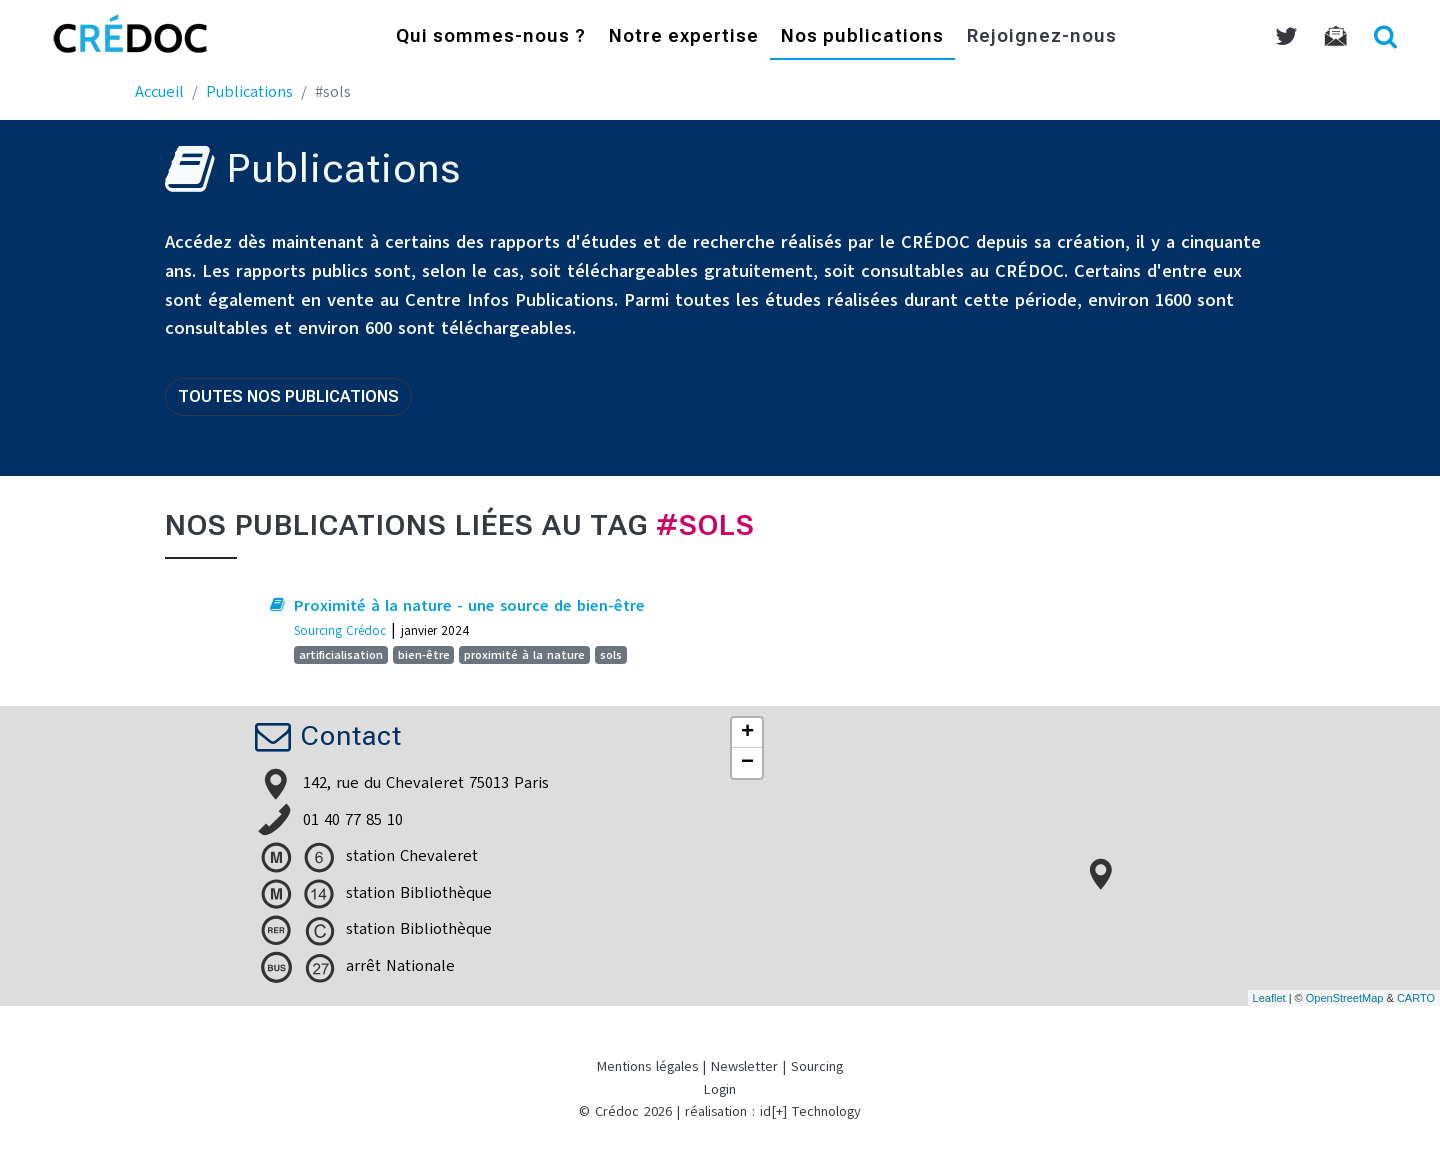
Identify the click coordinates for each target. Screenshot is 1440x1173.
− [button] (747, 763)
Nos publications (862, 37)
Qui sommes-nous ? (491, 37)
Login (720, 1089)
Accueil (159, 92)
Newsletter (744, 1066)
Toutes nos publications (288, 396)
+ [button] (747, 733)
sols (611, 655)
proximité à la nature (524, 655)
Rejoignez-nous (1042, 37)
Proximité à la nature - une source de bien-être (469, 606)
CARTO (1416, 998)
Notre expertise (684, 37)
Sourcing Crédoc (340, 630)
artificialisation (341, 655)
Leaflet (1269, 998)
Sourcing (817, 1066)
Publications (249, 92)
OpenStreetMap (1345, 998)
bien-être (424, 655)
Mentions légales (647, 1066)
